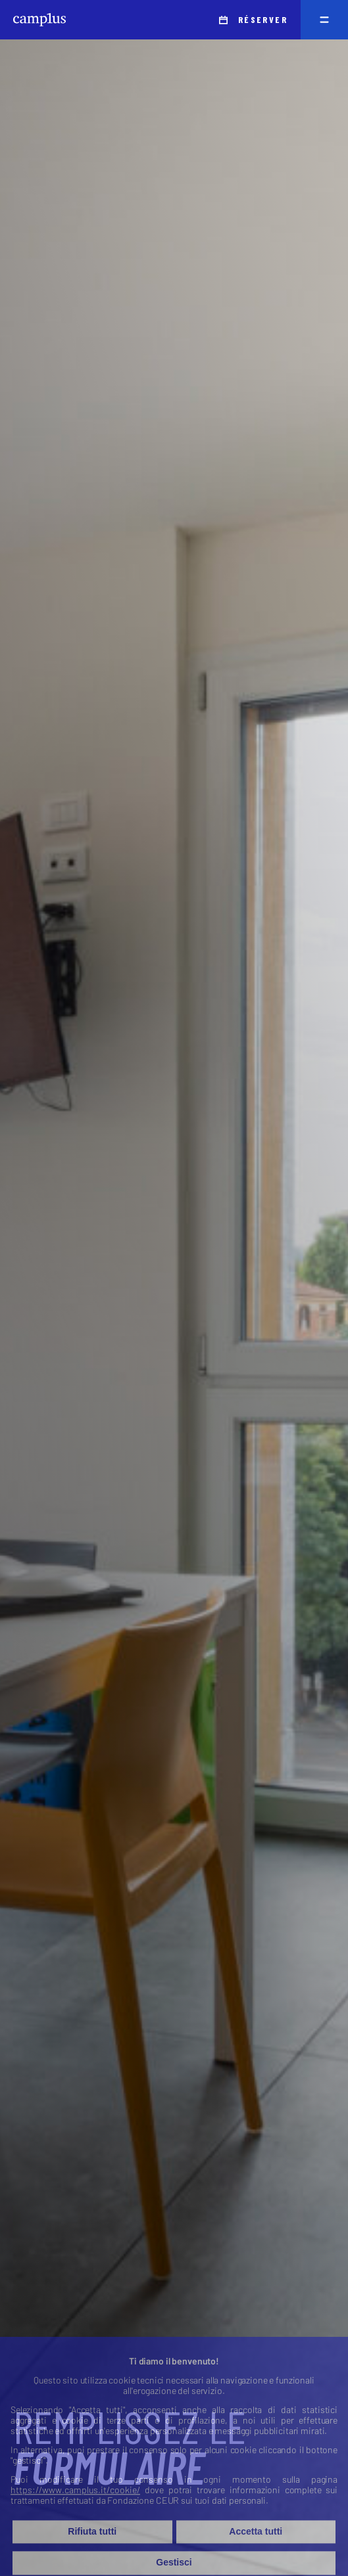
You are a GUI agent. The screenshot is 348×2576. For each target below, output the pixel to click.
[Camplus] (39, 19)
